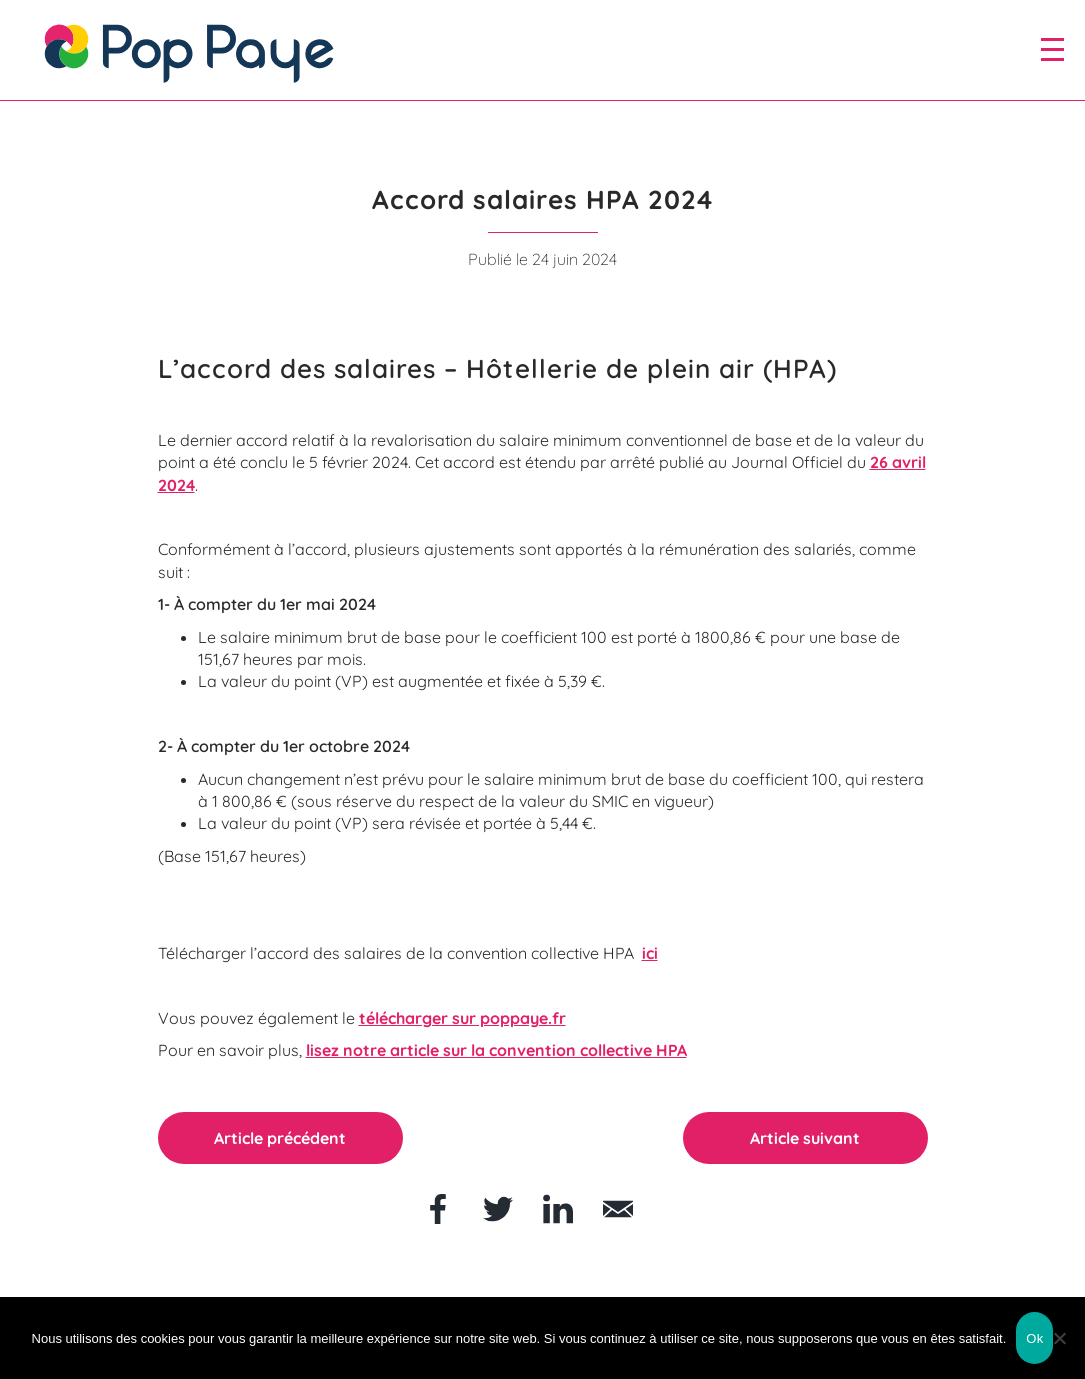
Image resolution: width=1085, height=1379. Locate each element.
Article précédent (280, 1138)
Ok (1034, 1338)
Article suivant (805, 1138)
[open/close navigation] (1052, 49)
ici (650, 953)
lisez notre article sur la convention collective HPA (496, 1050)
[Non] (1060, 1338)
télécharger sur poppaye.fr (462, 1018)
